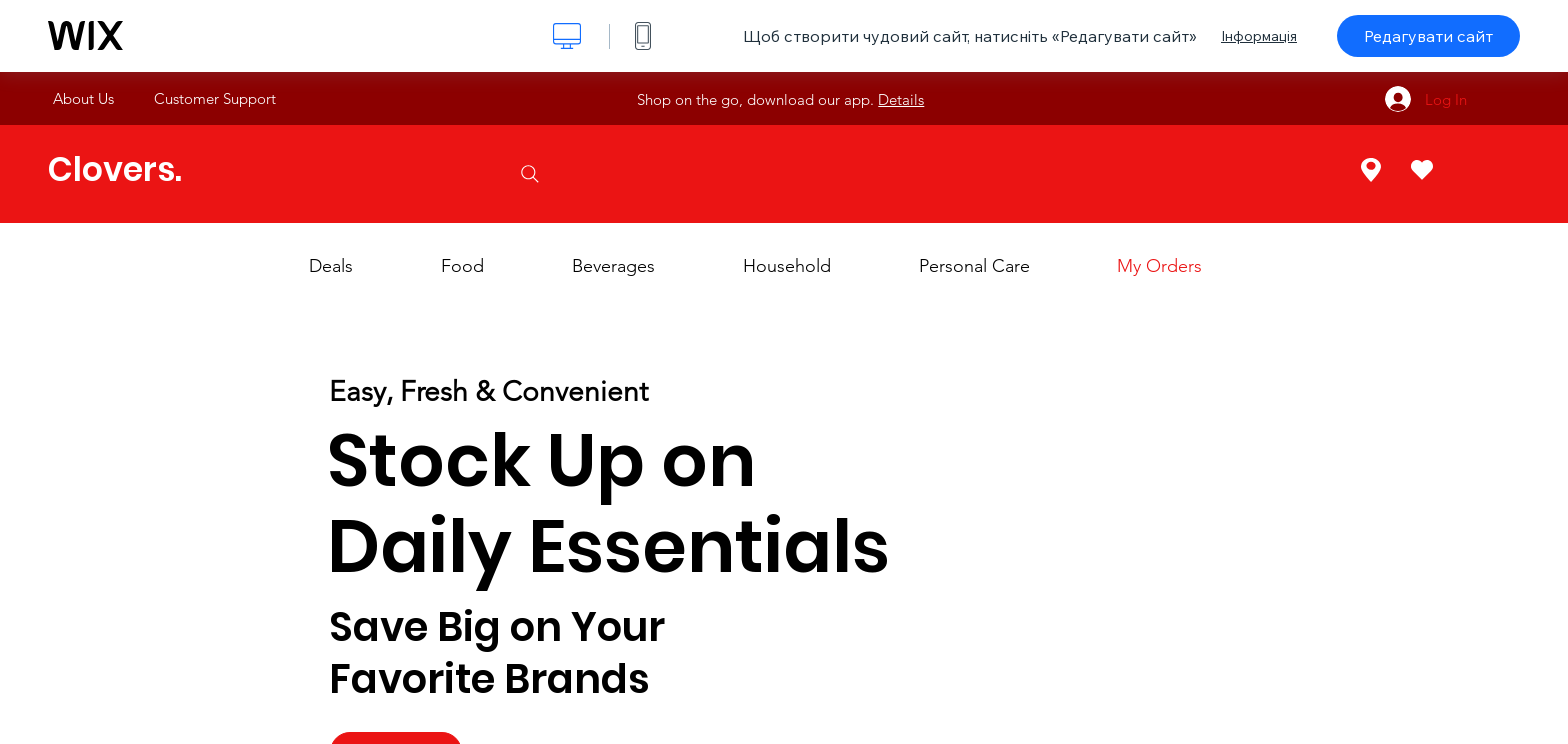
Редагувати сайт (1428, 36)
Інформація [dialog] (1259, 36)
